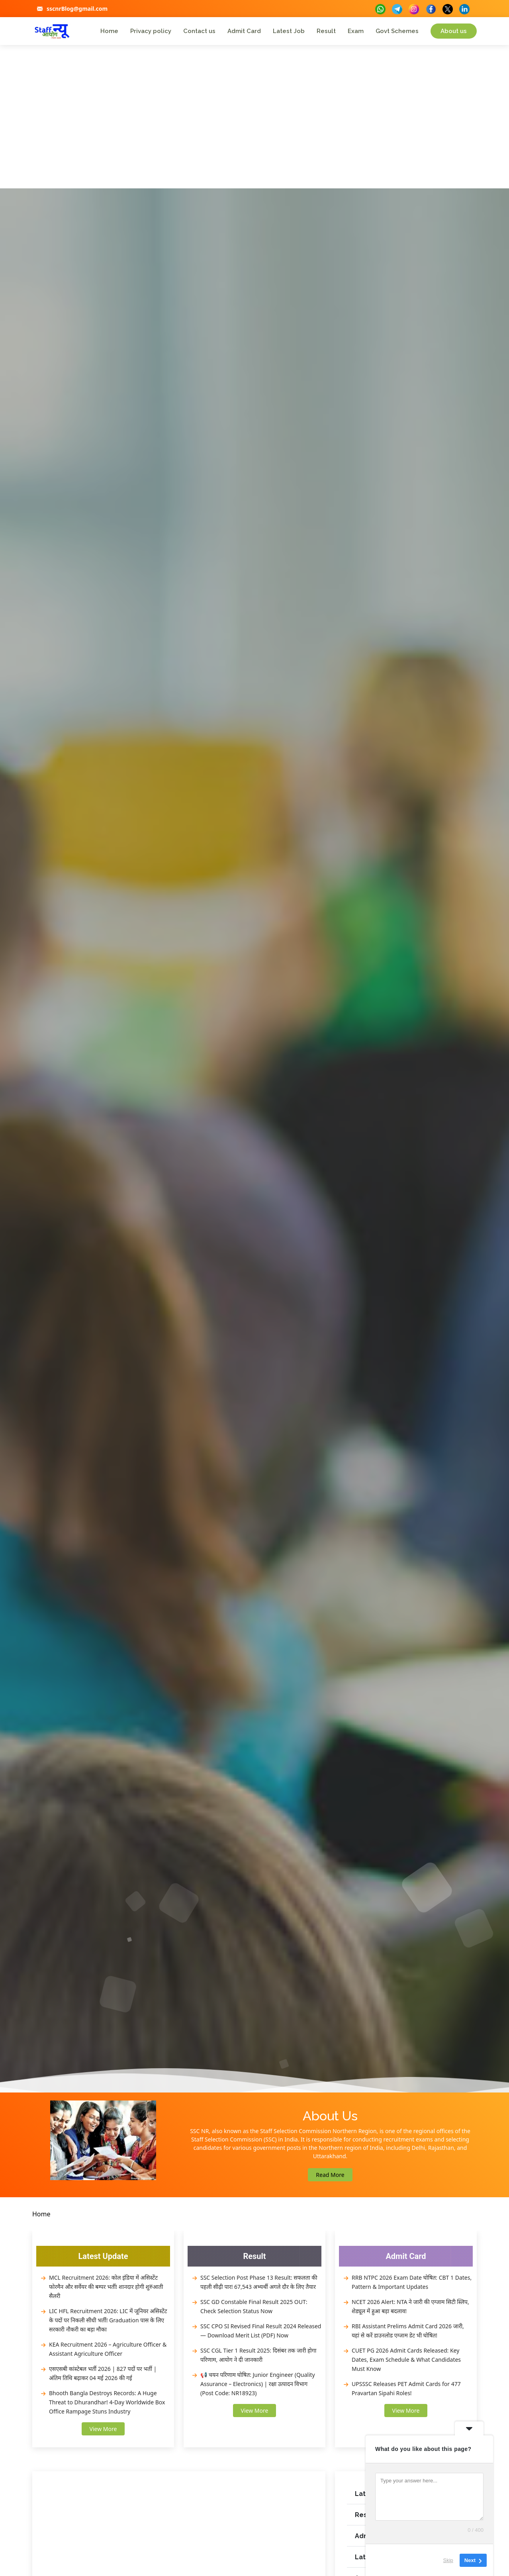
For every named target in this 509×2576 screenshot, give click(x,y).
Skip (448, 2560)
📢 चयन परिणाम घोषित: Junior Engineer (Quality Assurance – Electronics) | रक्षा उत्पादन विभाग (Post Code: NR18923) (257, 2384)
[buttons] (380, 8)
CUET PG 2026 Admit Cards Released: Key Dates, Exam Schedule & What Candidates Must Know (406, 2359)
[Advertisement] (254, 128)
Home (109, 31)
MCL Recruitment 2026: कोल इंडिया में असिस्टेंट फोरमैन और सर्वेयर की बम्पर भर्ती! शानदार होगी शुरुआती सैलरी (106, 2287)
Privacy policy (150, 31)
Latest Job (289, 31)
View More (103, 2429)
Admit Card (244, 31)
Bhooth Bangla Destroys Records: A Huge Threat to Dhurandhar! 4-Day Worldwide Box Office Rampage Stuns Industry (107, 2402)
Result (326, 31)
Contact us (199, 31)
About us (453, 31)
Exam (356, 31)
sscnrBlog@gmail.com (77, 8)
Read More (330, 2175)
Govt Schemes (397, 31)
